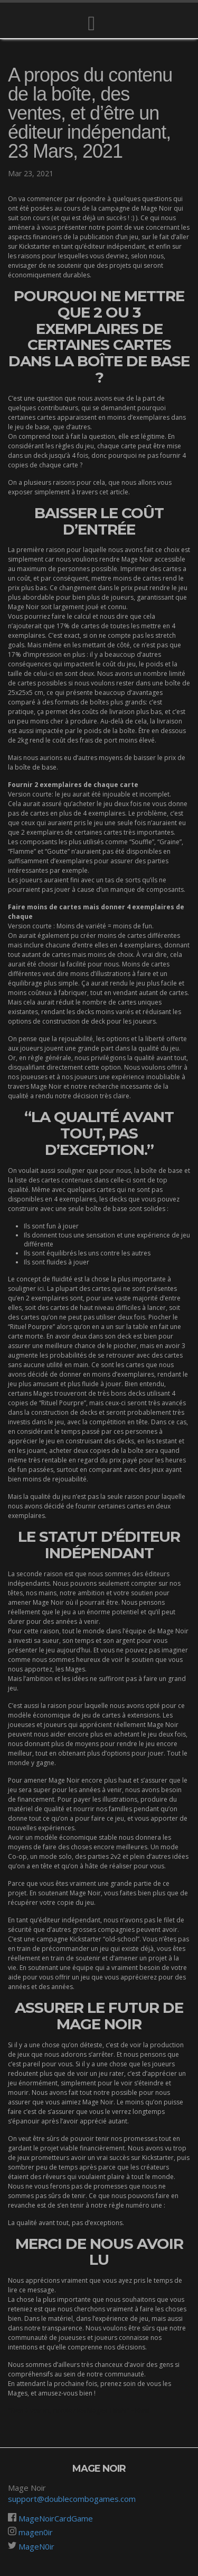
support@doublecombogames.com (72, 2498)
